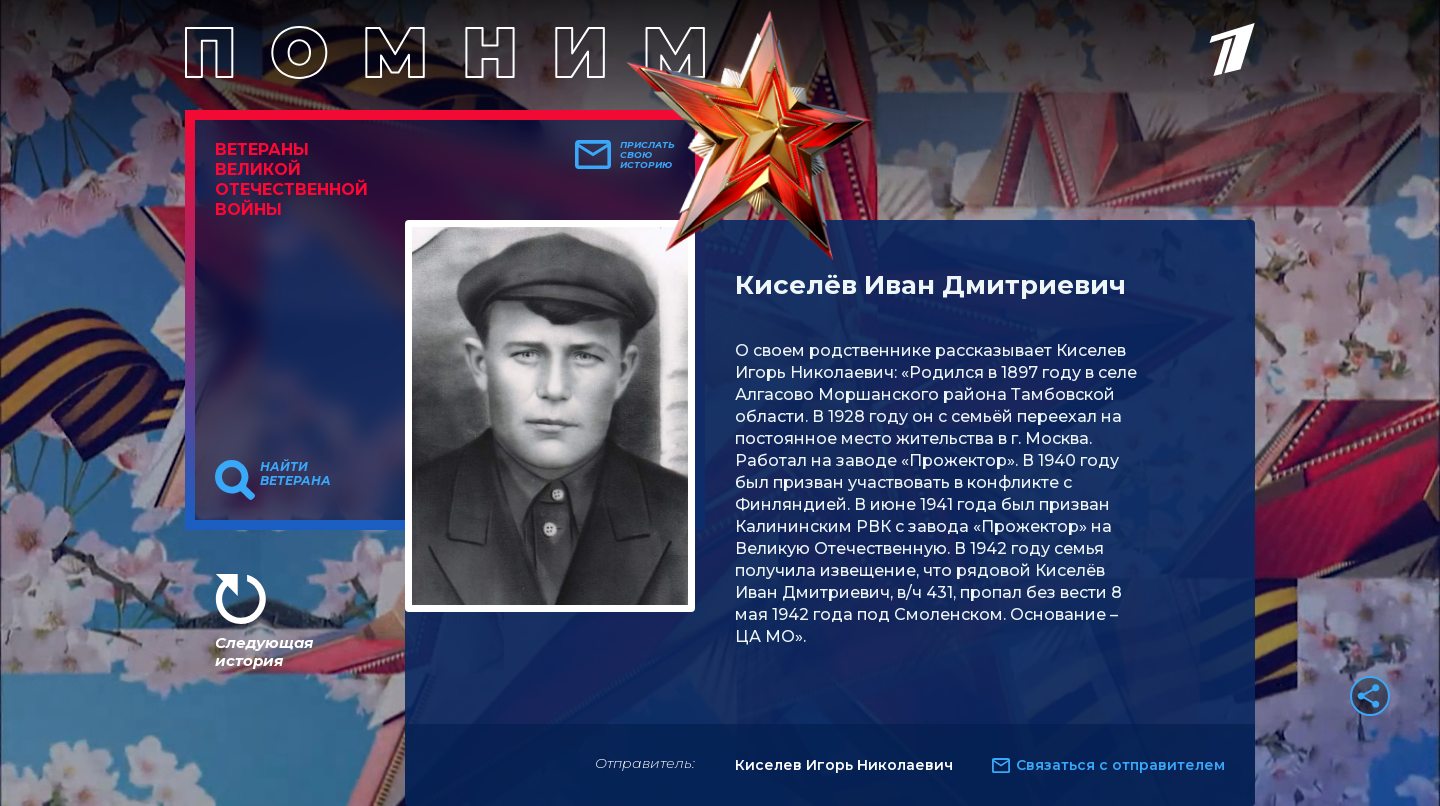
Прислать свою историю (647, 155)
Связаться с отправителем (1120, 765)
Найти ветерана (295, 474)
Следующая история (264, 651)
